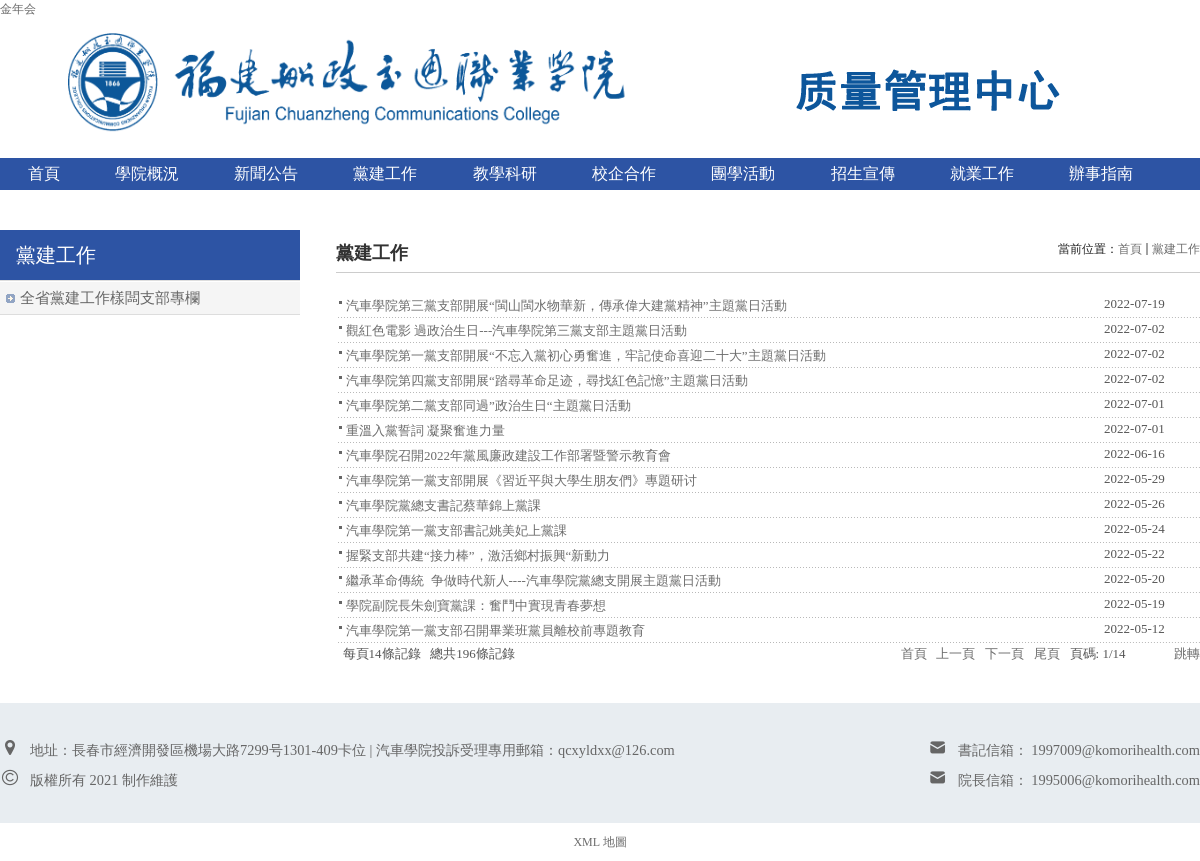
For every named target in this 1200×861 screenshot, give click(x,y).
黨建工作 (1176, 249)
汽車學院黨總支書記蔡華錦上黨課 (443, 505)
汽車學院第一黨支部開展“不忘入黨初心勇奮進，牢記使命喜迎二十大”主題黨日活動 (586, 355)
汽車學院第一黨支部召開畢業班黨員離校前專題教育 (495, 630)
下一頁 (1004, 653)
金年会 (18, 9)
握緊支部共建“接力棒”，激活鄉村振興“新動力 (478, 555)
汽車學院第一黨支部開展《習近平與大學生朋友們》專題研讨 (521, 480)
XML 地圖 (599, 842)
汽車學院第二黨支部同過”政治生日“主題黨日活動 (488, 405)
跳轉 (1187, 653)
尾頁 (1047, 653)
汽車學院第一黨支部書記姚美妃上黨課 (456, 530)
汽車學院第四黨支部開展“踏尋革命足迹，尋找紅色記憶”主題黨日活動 (547, 380)
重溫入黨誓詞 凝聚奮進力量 (425, 430)
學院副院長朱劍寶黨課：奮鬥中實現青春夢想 (476, 605)
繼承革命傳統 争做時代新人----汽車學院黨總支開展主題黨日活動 (533, 580)
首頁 (1130, 249)
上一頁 (955, 653)
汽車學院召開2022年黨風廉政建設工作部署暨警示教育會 (508, 455)
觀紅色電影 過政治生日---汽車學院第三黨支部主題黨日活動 (516, 330)
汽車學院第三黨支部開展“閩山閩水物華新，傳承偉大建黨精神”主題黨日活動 (566, 305)
